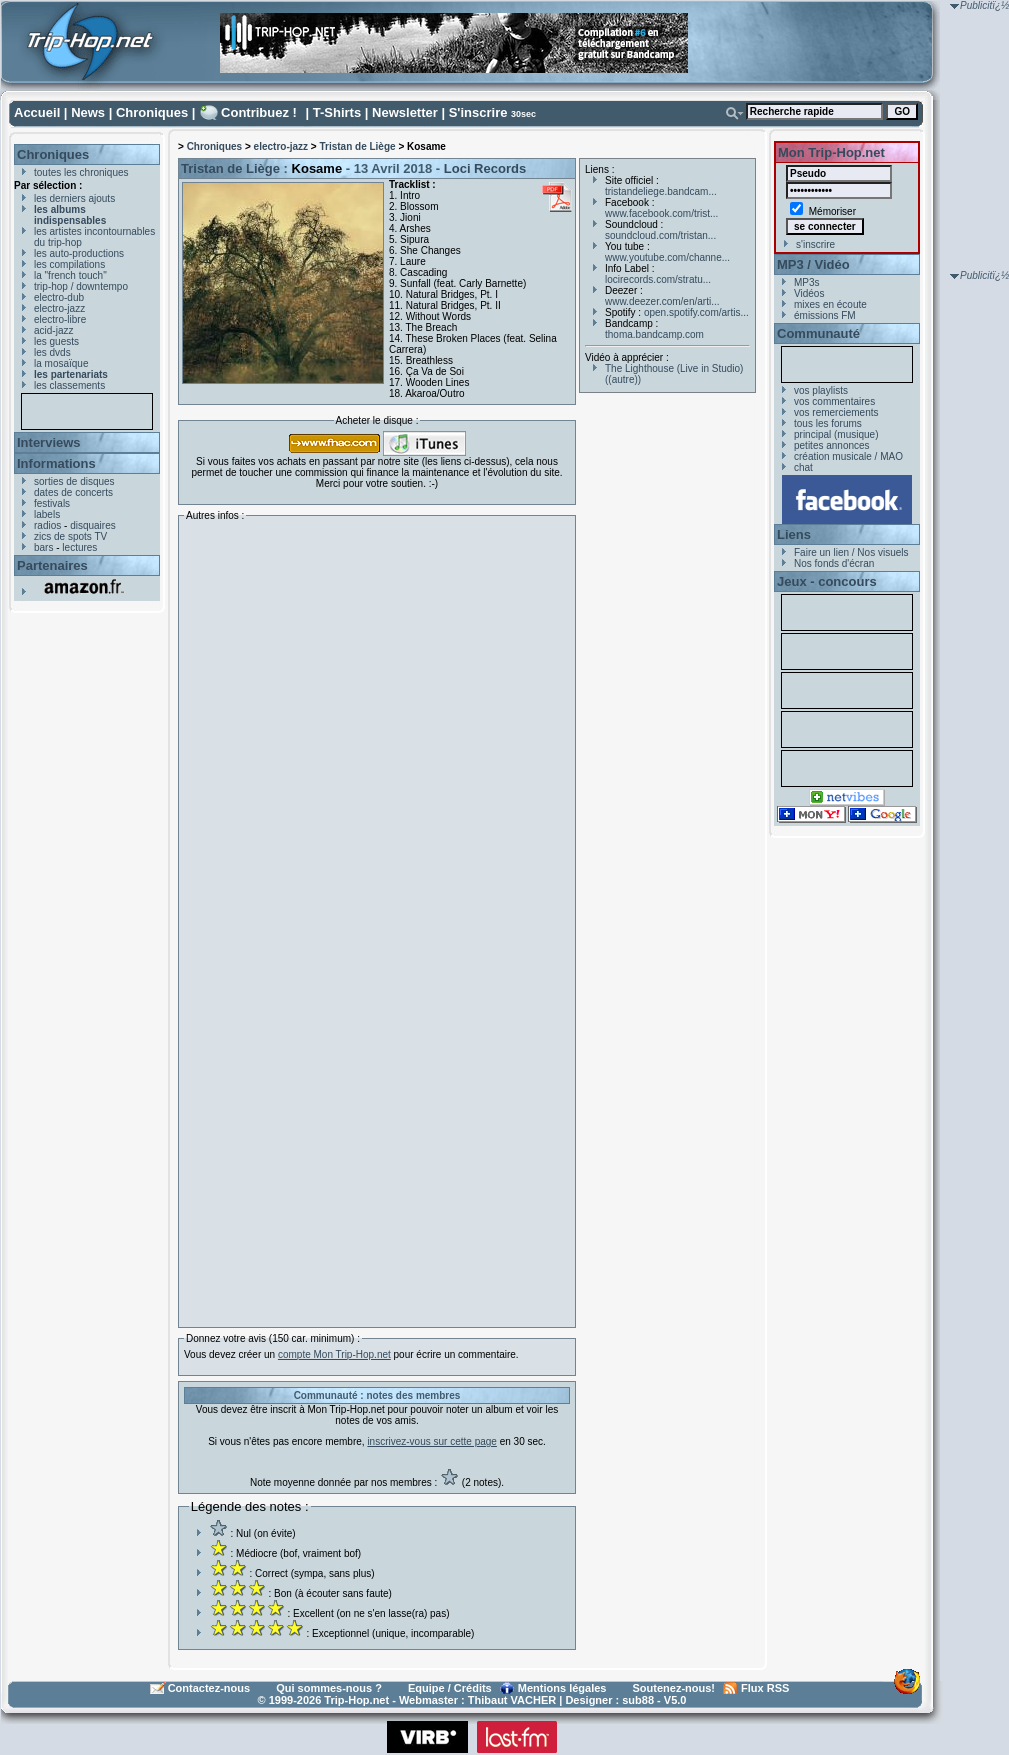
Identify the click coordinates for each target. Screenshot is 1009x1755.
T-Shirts (337, 112)
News (88, 112)
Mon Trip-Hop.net (831, 152)
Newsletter (405, 112)
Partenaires (52, 565)
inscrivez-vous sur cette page (432, 1441)
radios (47, 525)
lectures (79, 547)
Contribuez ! (259, 112)
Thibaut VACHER (512, 1700)
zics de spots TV (70, 536)
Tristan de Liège (357, 146)
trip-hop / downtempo (81, 286)
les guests (56, 341)
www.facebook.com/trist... (661, 213)
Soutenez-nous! (674, 1688)
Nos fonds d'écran (834, 563)
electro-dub (59, 297)
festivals (52, 503)
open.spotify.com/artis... (696, 312)
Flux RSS (765, 1688)
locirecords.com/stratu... (658, 279)
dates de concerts (73, 492)
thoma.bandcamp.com (654, 334)
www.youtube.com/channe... (667, 257)
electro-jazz (59, 308)
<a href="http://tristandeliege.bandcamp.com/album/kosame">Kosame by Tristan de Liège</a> (359, 919)
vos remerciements (836, 412)
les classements (69, 385)
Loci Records (485, 168)
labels (47, 514)
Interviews (49, 442)
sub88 (638, 1700)
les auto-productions (79, 253)
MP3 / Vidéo (813, 264)
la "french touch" (70, 275)
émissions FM (825, 315)
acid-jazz (53, 330)
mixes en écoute (830, 304)
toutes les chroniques (81, 172)
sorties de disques (74, 481)
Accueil (37, 112)
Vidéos (809, 293)
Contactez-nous (209, 1688)
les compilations (69, 264)
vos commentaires (834, 401)
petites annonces (832, 445)
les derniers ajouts (74, 198)
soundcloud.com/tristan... (660, 235)
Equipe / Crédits (450, 1688)
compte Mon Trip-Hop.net (334, 1354)
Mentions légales (562, 1688)
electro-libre (60, 319)
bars (43, 547)
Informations (56, 463)
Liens (794, 534)
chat (803, 467)
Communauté (818, 333)
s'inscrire (815, 244)
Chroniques (152, 112)
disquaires (93, 525)
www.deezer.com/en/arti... (662, 301)
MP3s (807, 282)
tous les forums (828, 423)
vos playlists (821, 390)
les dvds (52, 352)
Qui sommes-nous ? (329, 1688)
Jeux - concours (827, 581)
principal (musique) (836, 434)
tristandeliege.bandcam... (661, 191)
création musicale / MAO (848, 456)
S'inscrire (478, 112)
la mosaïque (61, 363)
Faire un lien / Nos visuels (851, 552)
